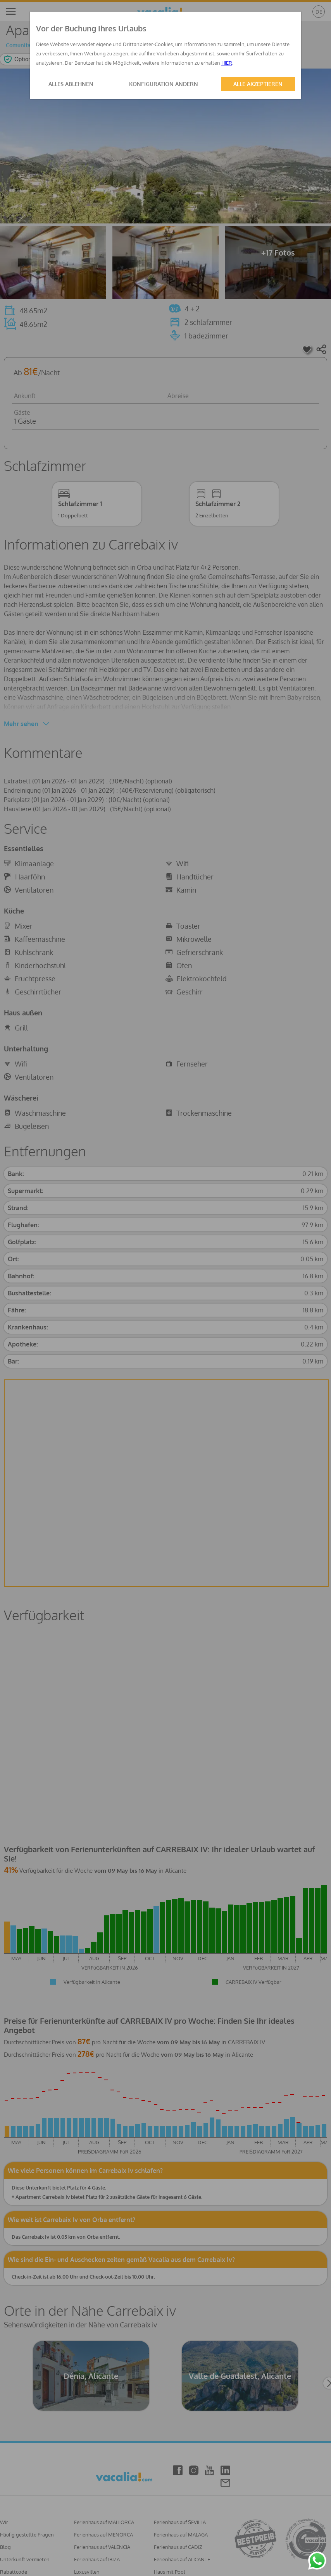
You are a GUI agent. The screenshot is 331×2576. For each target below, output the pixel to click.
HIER (226, 63)
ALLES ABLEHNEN (70, 84)
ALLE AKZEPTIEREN (258, 84)
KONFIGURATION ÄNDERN (163, 84)
